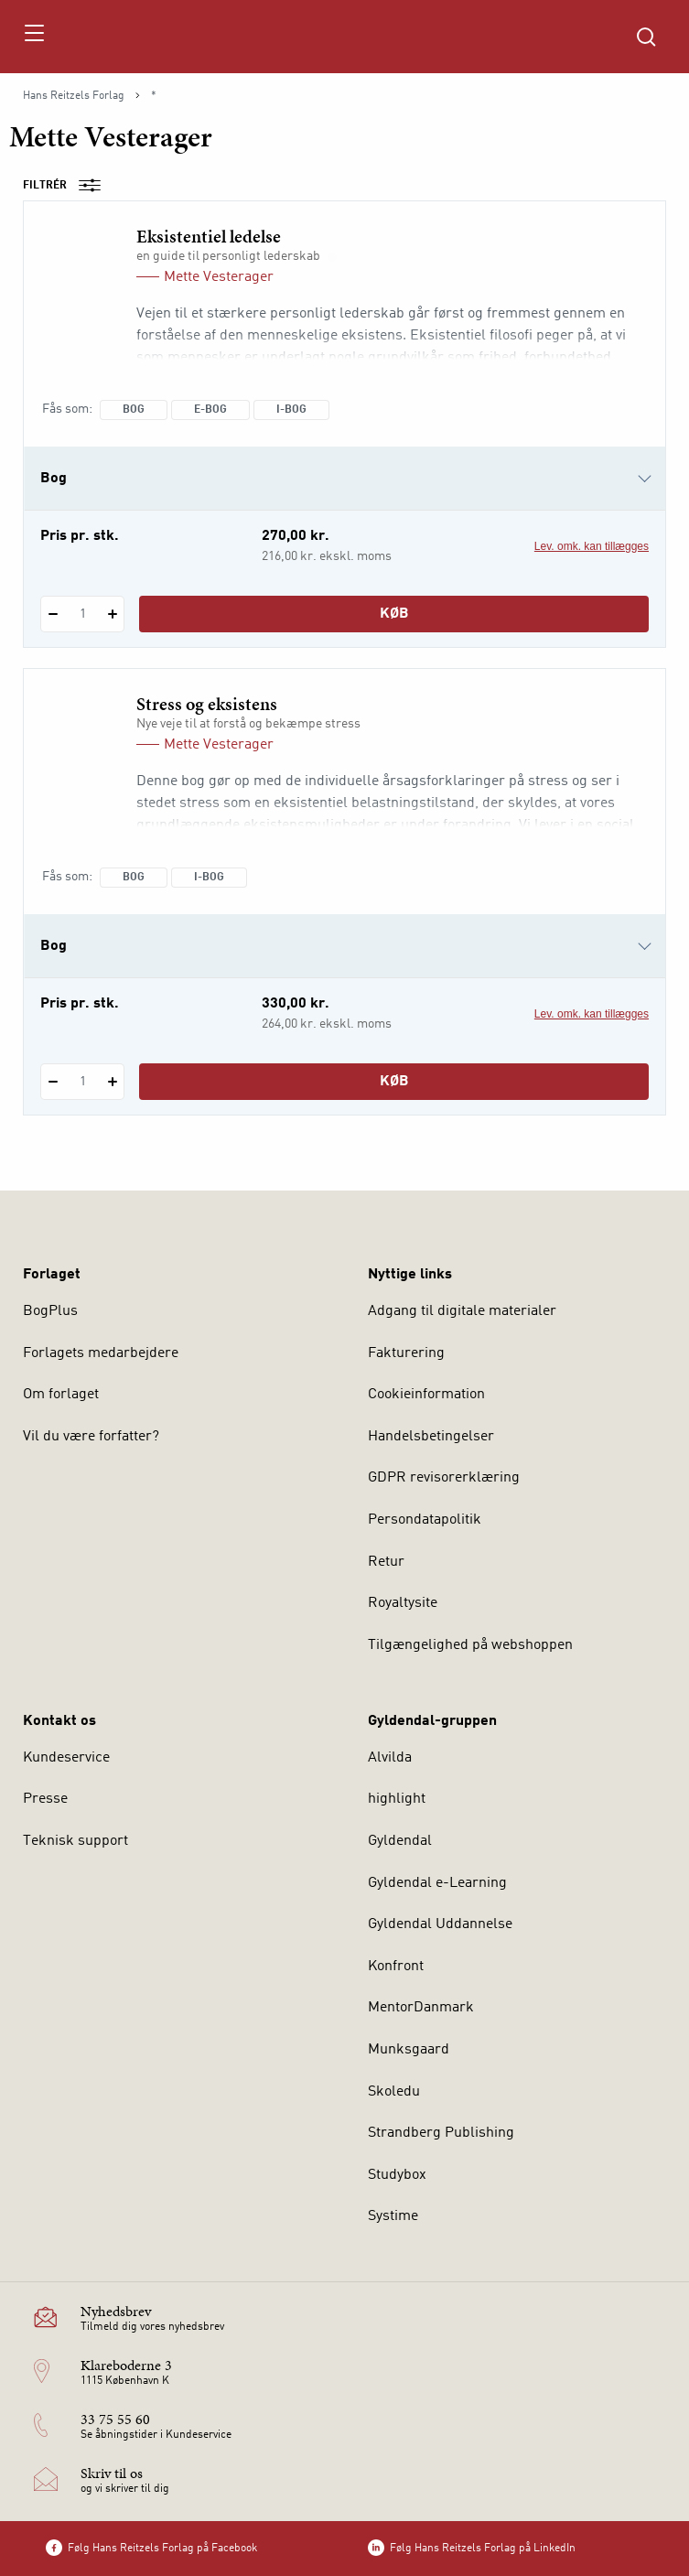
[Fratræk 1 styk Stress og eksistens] (52, 1081)
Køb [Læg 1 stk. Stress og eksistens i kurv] (394, 1081)
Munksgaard (408, 2049)
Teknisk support (75, 1841)
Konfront (396, 1966)
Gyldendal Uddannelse (440, 1924)
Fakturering (406, 1353)
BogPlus (50, 1311)
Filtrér (68, 185)
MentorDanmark (421, 2007)
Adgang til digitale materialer (462, 1311)
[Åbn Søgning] (646, 36)
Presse (45, 1799)
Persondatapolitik (424, 1520)
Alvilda (390, 1758)
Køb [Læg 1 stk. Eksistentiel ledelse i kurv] (394, 614)
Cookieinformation (426, 1394)
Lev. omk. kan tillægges (591, 546)
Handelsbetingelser (431, 1436)
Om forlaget (61, 1394)
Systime (393, 2216)
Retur (386, 1562)
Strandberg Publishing (441, 2133)
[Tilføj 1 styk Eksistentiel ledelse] (112, 614)
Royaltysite (402, 1603)
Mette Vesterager (219, 277)
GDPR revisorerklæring (444, 1478)
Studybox (397, 2175)
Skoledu (394, 2092)
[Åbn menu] (33, 37)
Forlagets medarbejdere (100, 1353)
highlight (396, 1799)
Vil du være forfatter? (91, 1436)
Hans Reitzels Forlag (73, 96)
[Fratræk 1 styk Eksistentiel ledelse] (52, 614)
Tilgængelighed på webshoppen (470, 1645)
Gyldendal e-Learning (437, 1883)
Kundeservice (66, 1758)
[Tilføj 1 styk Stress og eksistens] (112, 1081)
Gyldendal (400, 1841)
